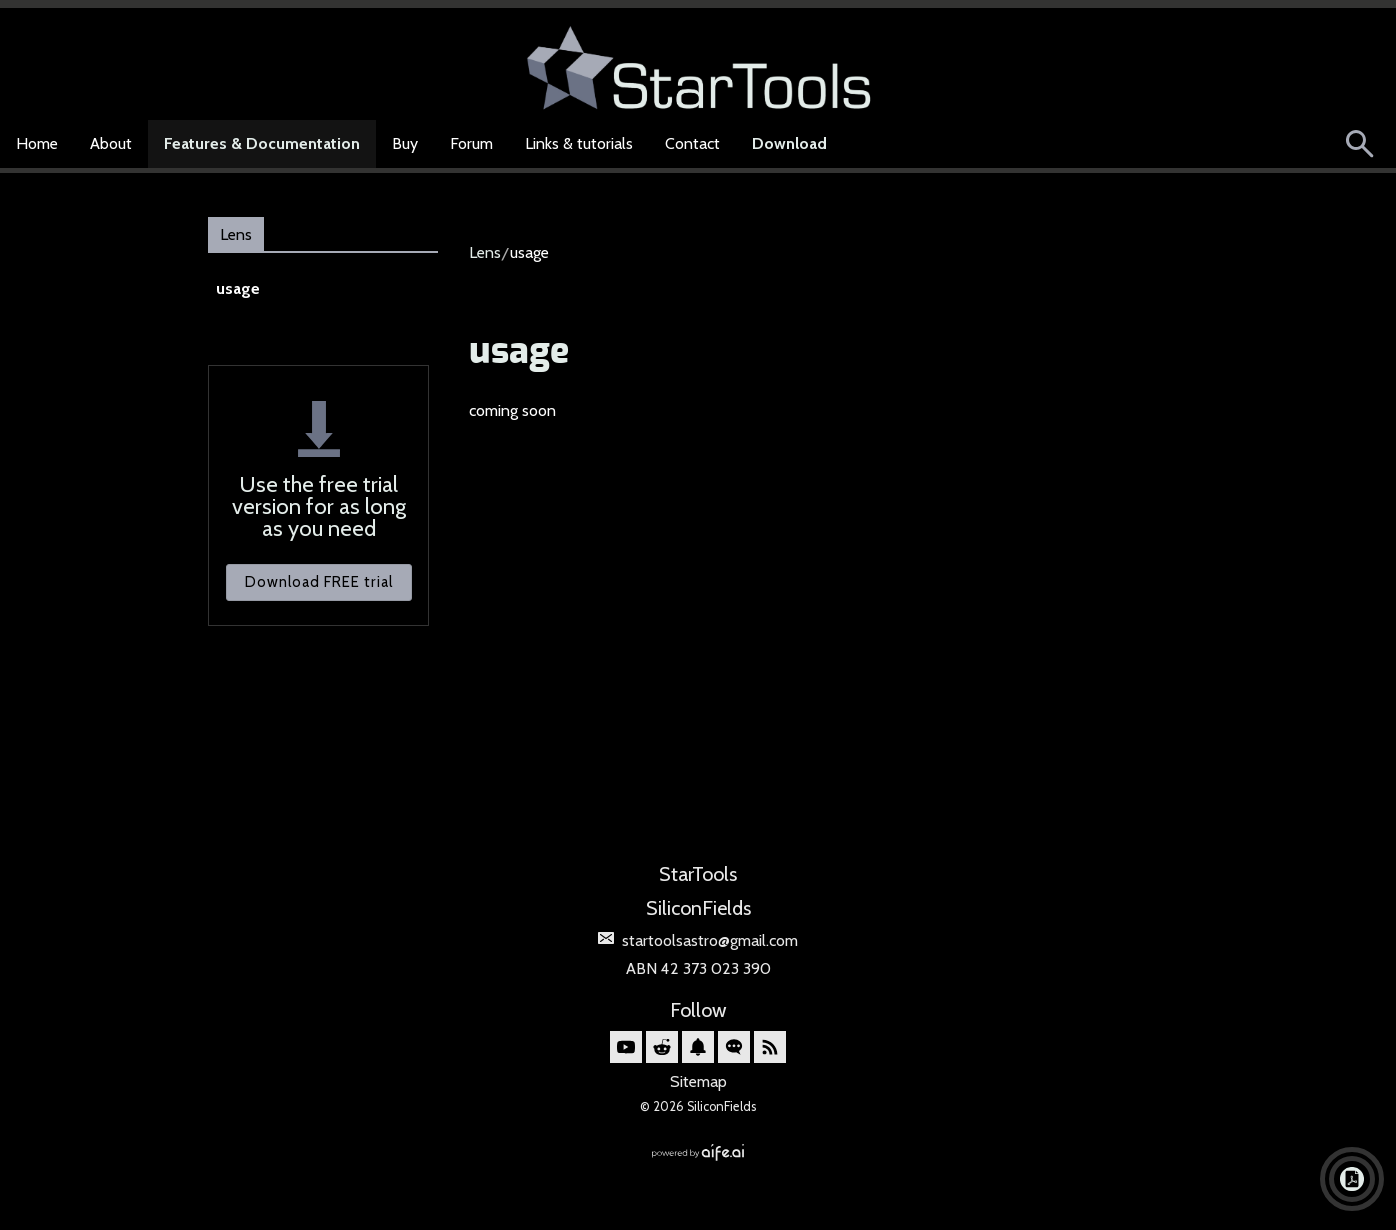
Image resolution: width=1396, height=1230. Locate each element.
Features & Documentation (262, 143)
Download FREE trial (319, 582)
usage (238, 288)
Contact (692, 143)
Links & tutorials (579, 143)
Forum (471, 143)
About (111, 143)
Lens (236, 234)
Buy (405, 143)
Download (789, 143)
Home (37, 143)
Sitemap (698, 1081)
